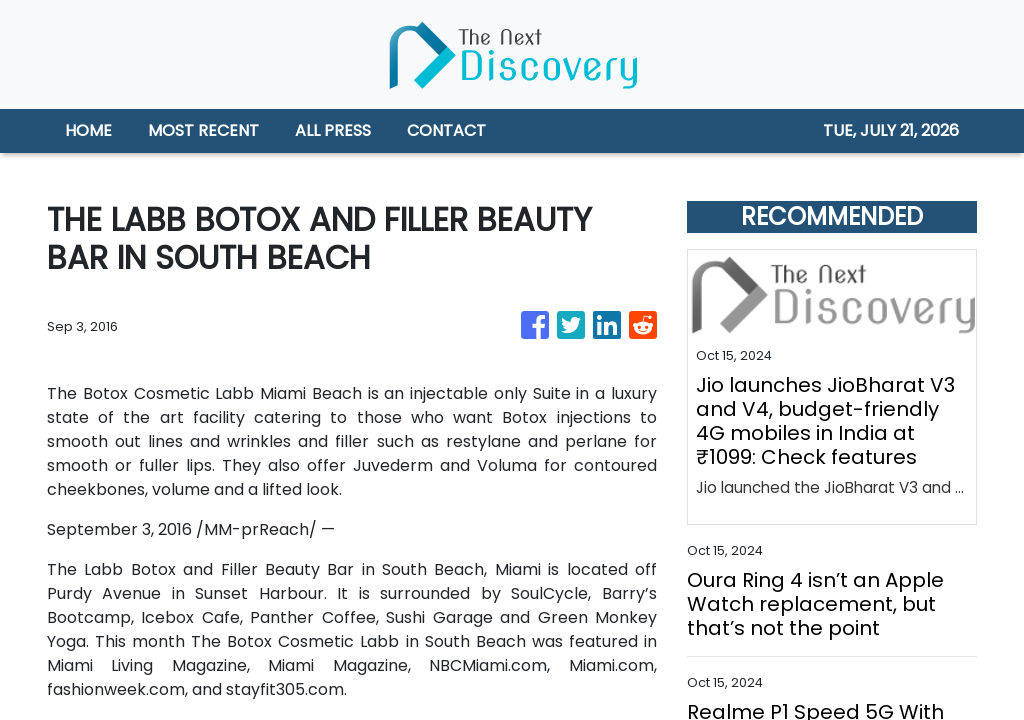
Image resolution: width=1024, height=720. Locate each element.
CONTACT (446, 130)
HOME (88, 130)
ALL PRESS (333, 130)
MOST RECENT (203, 130)
